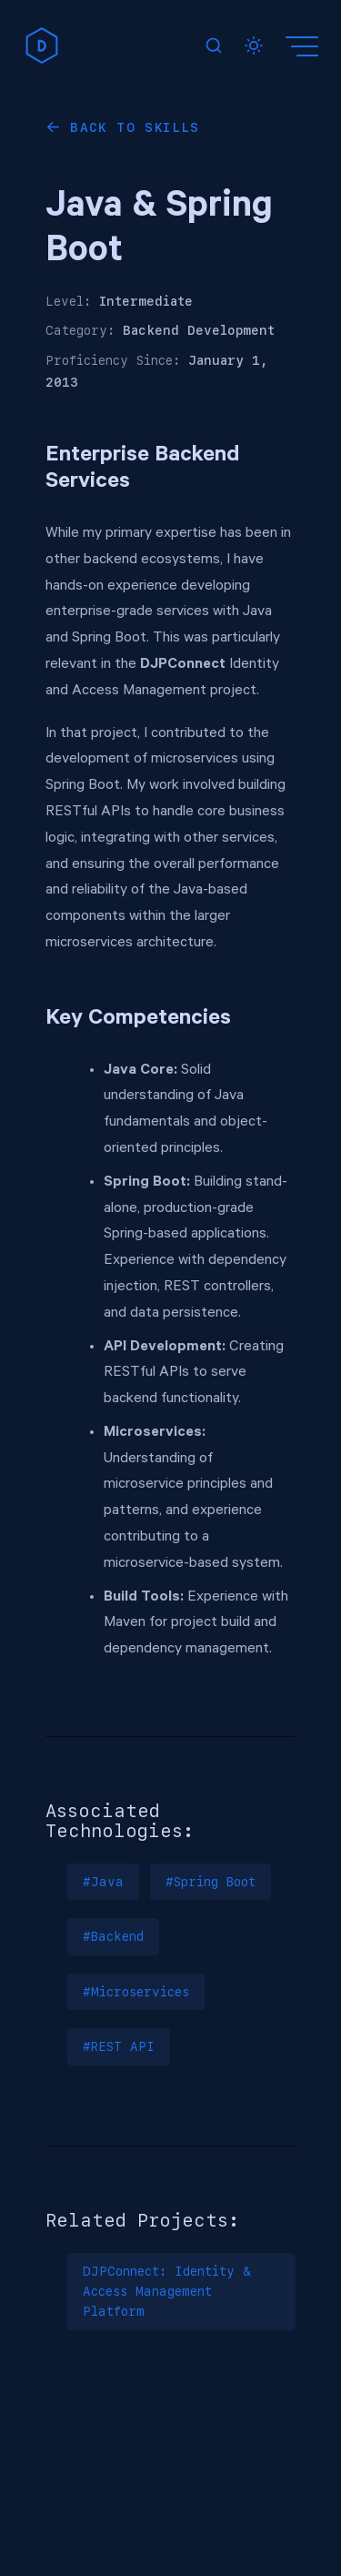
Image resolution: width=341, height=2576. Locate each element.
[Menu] (304, 45)
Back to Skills (135, 127)
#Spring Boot (210, 1881)
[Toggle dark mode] (253, 45)
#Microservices (136, 1992)
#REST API (119, 2046)
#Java (103, 1881)
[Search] (213, 45)
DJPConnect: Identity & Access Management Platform (167, 2291)
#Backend (113, 1936)
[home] (42, 45)
